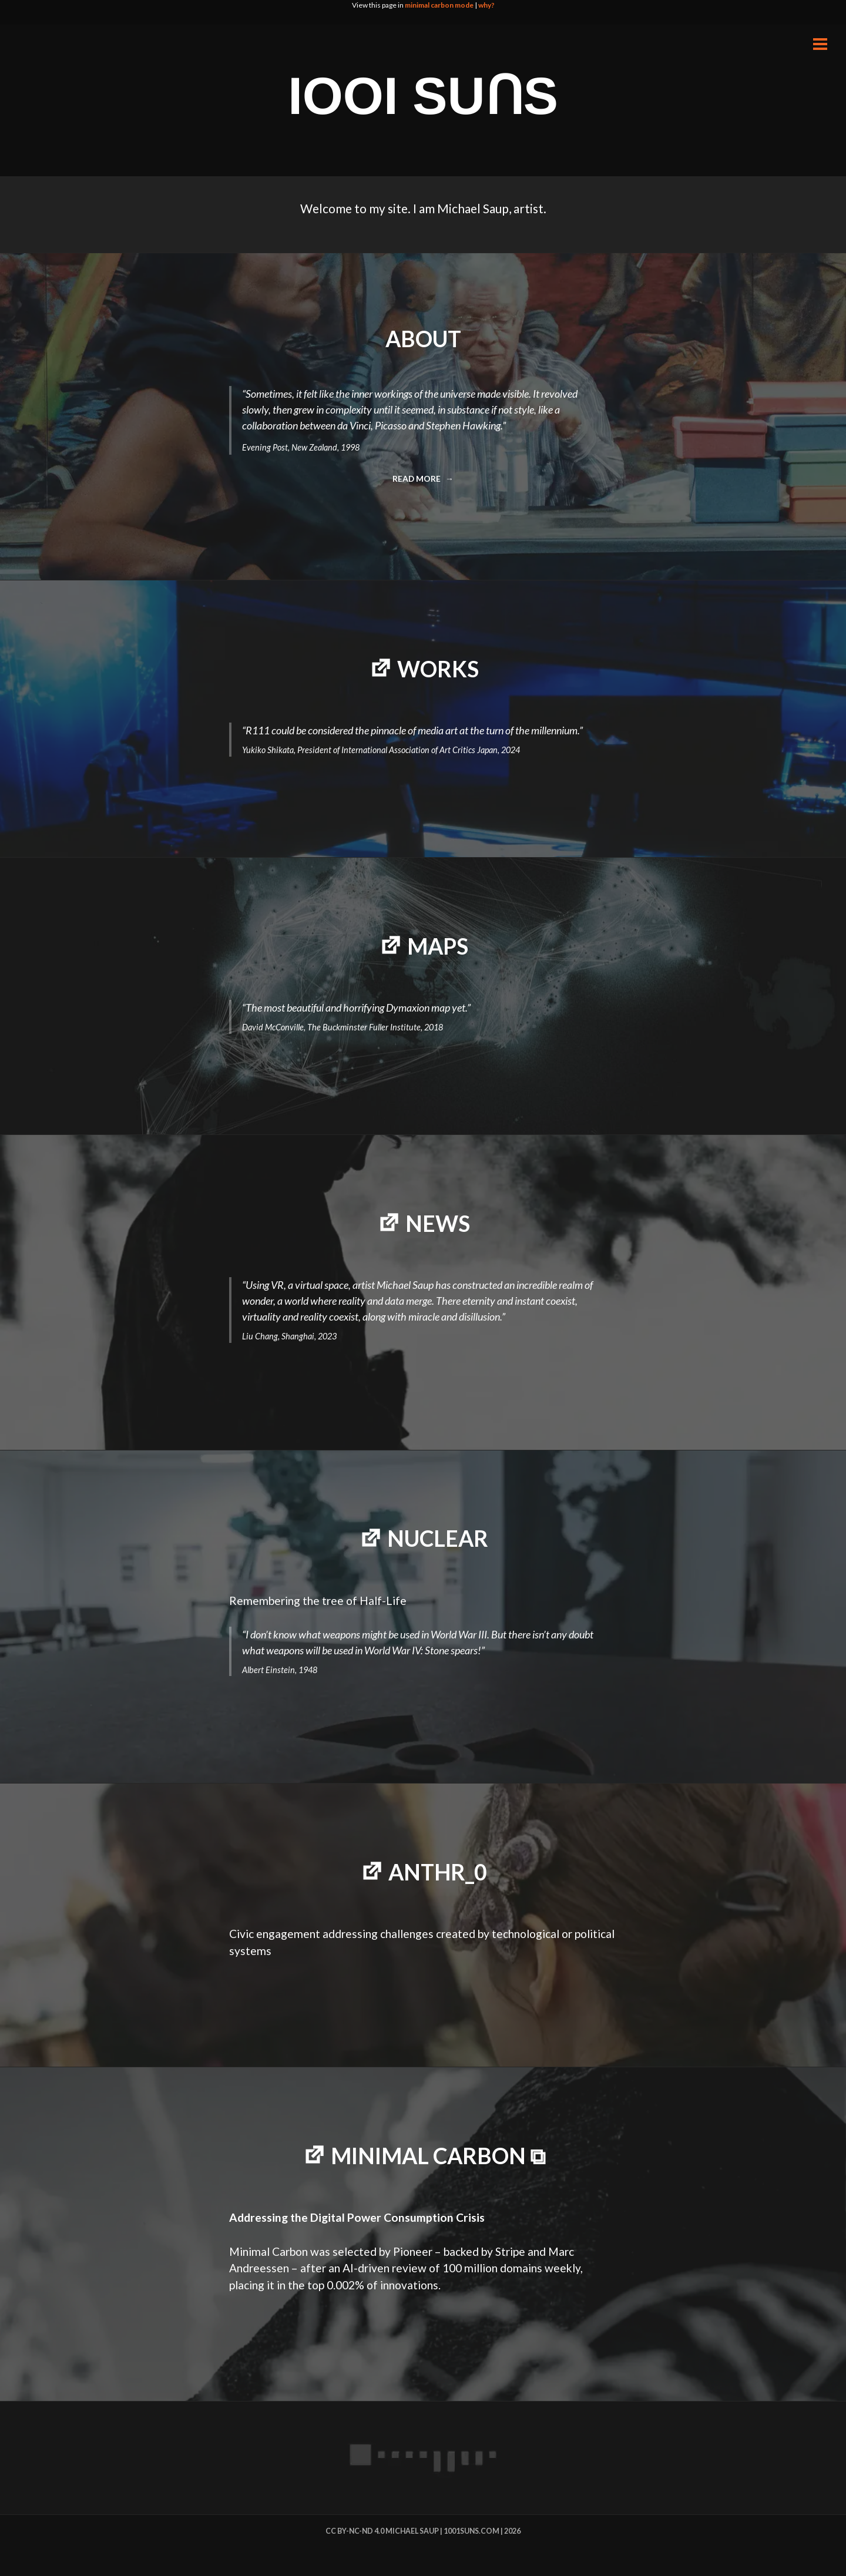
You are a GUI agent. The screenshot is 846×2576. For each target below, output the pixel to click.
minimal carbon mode (439, 5)
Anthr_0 (437, 1872)
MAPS (437, 946)
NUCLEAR (437, 1538)
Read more (420, 482)
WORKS (438, 669)
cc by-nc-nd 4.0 (354, 2531)
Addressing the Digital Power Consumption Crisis (357, 2217)
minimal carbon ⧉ (438, 2155)
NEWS (437, 1223)
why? (486, 5)
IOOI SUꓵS (423, 96)
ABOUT (423, 338)
